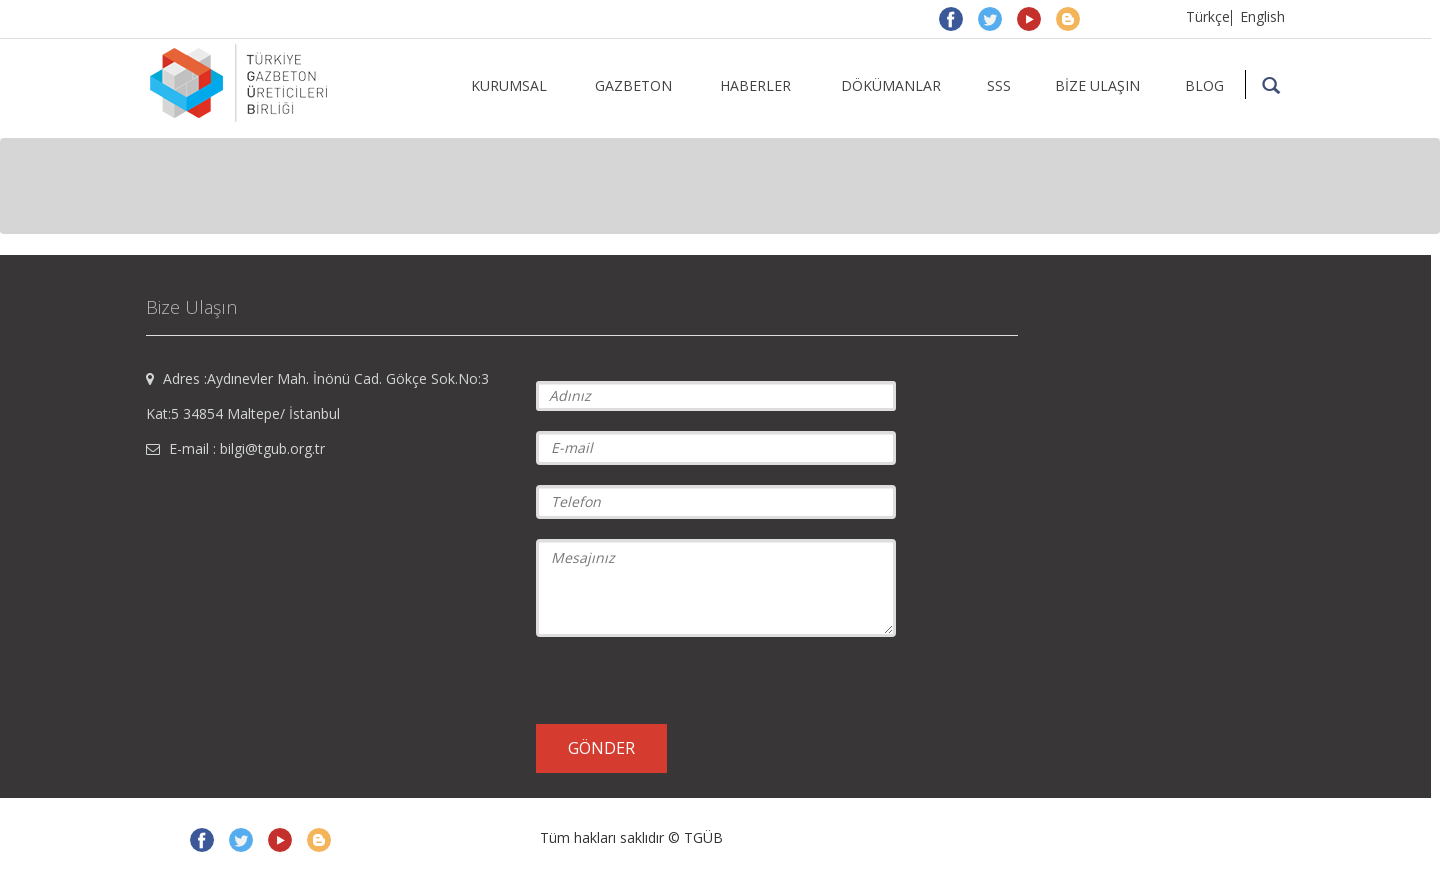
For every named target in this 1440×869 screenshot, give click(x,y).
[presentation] (688, 679)
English (1262, 16)
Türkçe (1208, 16)
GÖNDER (601, 748)
